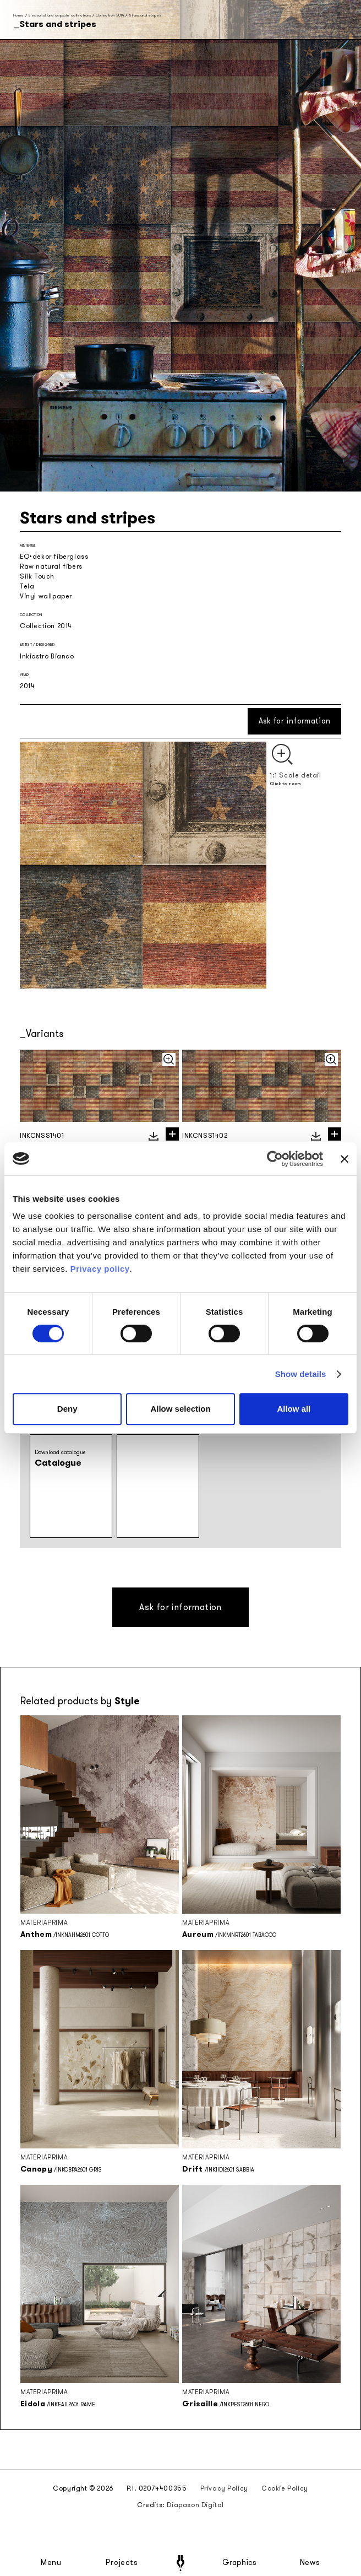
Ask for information (295, 721)
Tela (27, 586)
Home (18, 15)
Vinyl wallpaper (46, 596)
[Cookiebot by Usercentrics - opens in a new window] (275, 1159)
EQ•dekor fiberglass (54, 556)
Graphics (239, 2563)
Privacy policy (100, 1268)
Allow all (293, 1408)
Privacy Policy (224, 2488)
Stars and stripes (145, 15)
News (310, 2563)
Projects (122, 2563)
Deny (67, 1408)
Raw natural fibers (51, 566)
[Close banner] (344, 1159)
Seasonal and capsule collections (59, 15)
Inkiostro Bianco (47, 656)
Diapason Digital (195, 2505)
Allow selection (180, 1408)
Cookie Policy (284, 2488)
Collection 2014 (110, 15)
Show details (300, 1374)
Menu (51, 2563)
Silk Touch (37, 576)
